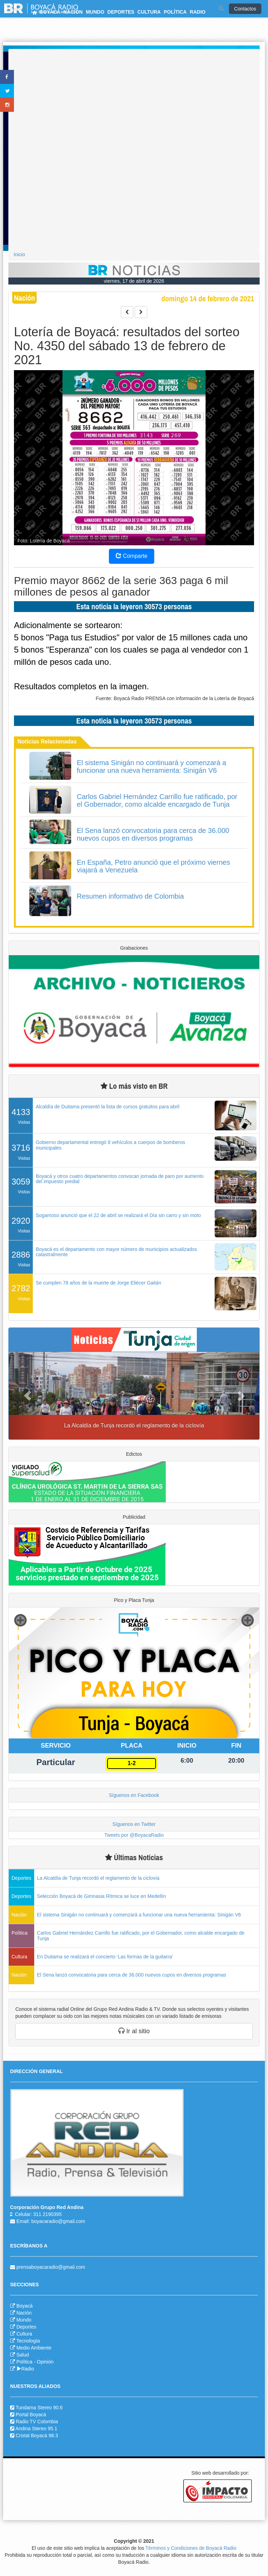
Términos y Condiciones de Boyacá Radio (191, 2548)
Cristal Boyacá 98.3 (37, 2435)
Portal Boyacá (31, 2414)
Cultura (24, 2334)
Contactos (245, 9)
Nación (24, 2313)
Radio (25, 2369)
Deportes (26, 2327)
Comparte (132, 556)
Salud (22, 2355)
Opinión (45, 2362)
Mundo (23, 2320)
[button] (27, 1395)
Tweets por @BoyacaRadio (134, 1835)
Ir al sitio (134, 2031)
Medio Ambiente (33, 2348)
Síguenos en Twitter (133, 1824)
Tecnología (28, 2341)
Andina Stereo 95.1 (36, 2428)
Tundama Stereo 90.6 (39, 2407)
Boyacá (24, 2306)
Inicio (19, 254)
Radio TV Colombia (37, 2421)
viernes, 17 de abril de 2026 (134, 281)
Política (24, 2362)
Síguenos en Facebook (134, 1795)
